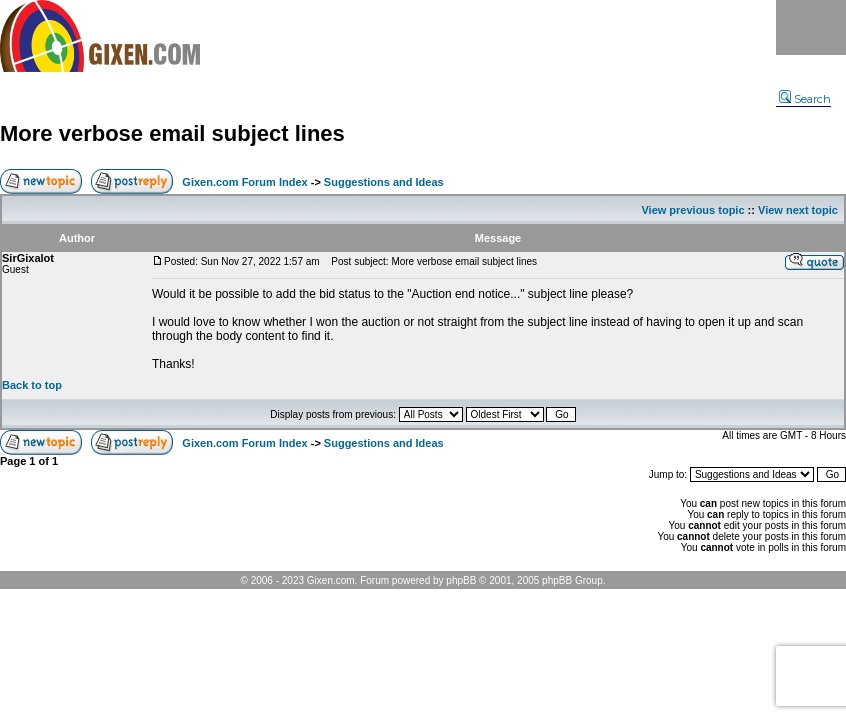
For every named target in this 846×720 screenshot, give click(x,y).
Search (805, 99)
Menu (811, 27)
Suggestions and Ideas (384, 182)
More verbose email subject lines (172, 133)
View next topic (798, 210)
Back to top (32, 385)
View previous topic (692, 210)
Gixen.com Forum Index (244, 182)
